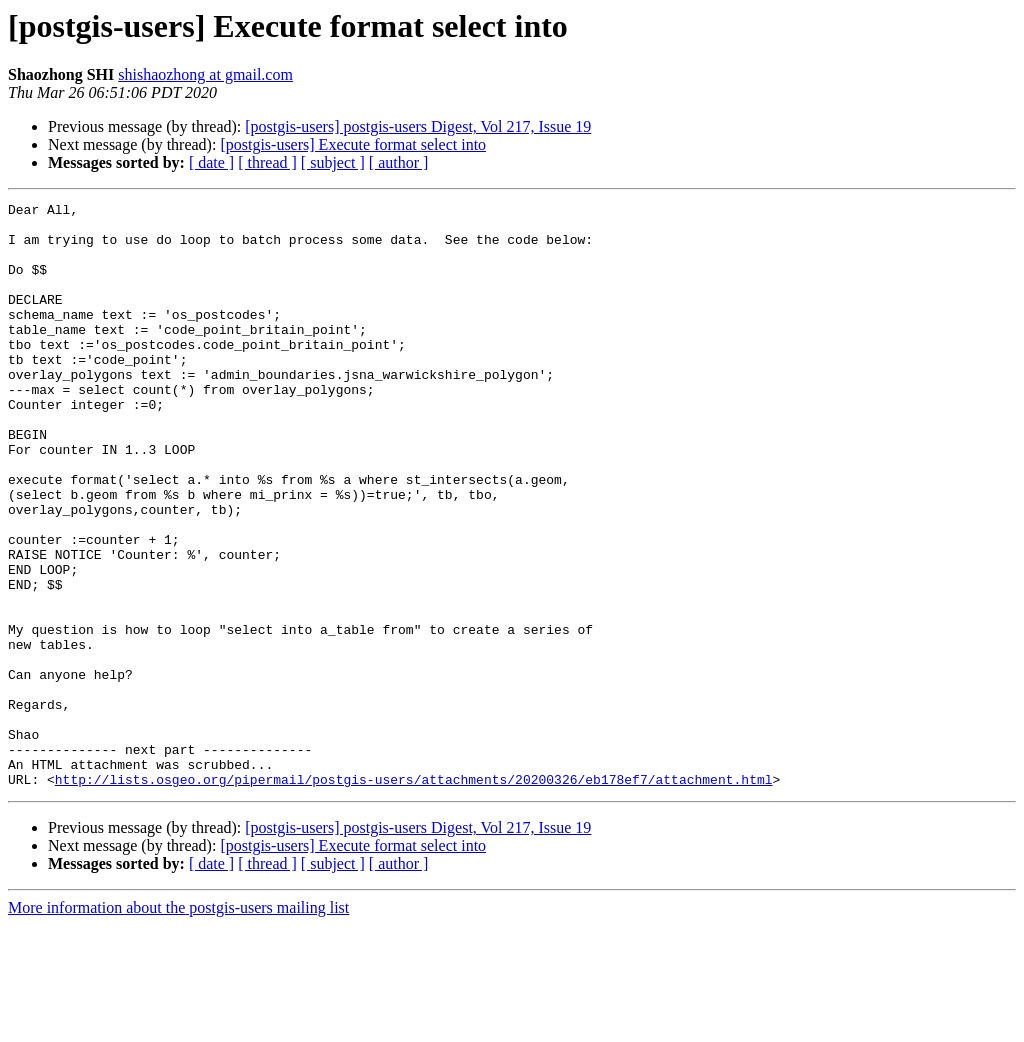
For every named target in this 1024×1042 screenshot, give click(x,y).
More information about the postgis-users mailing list (178, 1024)
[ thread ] (267, 162)
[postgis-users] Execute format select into (353, 144)
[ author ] (399, 162)
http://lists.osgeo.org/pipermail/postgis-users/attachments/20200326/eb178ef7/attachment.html (414, 896)
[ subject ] (333, 162)
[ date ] (211, 162)
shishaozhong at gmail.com (205, 74)
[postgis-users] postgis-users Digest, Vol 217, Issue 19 (418, 126)
